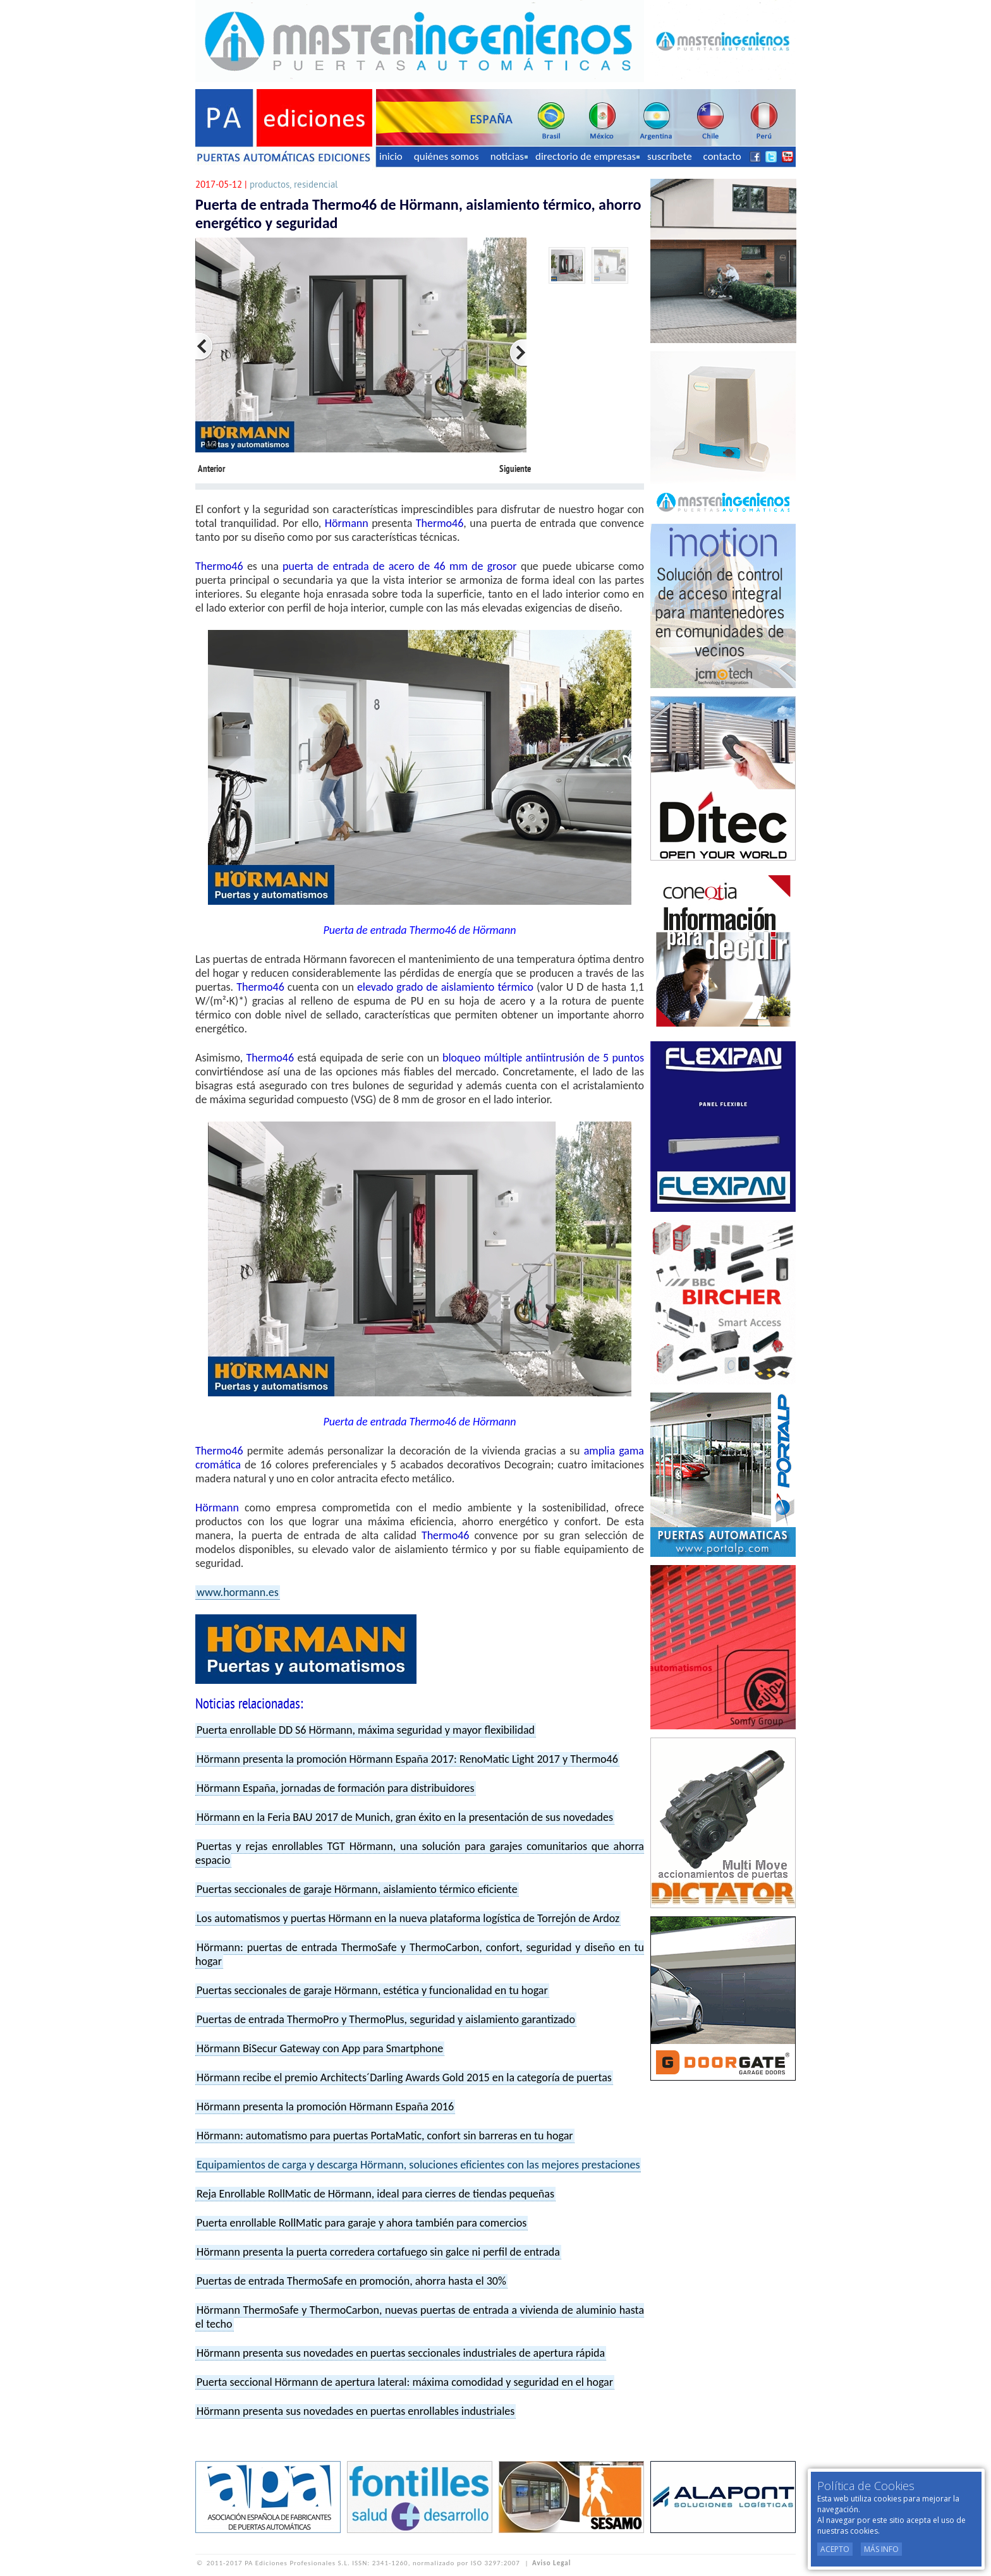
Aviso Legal (551, 2563)
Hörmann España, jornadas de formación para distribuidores (336, 1788)
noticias (509, 156)
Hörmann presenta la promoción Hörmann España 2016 (325, 2106)
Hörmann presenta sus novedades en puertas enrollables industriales (355, 2411)
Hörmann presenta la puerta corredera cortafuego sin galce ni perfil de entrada (378, 2252)
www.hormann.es (238, 1592)
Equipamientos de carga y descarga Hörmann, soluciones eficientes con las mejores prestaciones (418, 2165)
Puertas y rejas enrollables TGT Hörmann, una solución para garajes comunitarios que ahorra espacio (419, 1853)
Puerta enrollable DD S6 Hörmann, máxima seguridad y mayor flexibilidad (366, 1730)
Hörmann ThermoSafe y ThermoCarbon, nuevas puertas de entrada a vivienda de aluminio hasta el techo (419, 2317)
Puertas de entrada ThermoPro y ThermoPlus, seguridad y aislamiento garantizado (386, 2019)
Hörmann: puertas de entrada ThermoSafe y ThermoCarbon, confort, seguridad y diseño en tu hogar (419, 1954)
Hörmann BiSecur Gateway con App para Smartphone (320, 2048)
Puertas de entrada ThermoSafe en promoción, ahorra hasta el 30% (351, 2281)
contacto (722, 156)
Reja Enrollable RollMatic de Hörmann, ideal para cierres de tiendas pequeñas (375, 2194)
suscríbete (669, 156)
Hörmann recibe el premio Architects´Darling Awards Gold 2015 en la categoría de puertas (404, 2077)
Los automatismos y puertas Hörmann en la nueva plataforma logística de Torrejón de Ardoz (408, 1918)
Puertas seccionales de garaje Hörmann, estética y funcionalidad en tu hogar (372, 1990)
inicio (391, 156)
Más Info (881, 2549)
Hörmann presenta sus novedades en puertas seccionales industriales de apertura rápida (401, 2353)
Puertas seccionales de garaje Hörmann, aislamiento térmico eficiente (357, 1889)
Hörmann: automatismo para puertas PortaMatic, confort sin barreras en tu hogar (385, 2136)
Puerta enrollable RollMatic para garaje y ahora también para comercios (361, 2223)
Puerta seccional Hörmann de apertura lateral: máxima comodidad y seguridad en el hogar (405, 2382)
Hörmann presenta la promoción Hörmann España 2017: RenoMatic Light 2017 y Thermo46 (407, 1759)
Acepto (834, 2549)
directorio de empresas (587, 156)
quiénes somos (446, 156)
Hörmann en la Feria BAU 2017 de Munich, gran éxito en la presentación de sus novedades (405, 1817)
